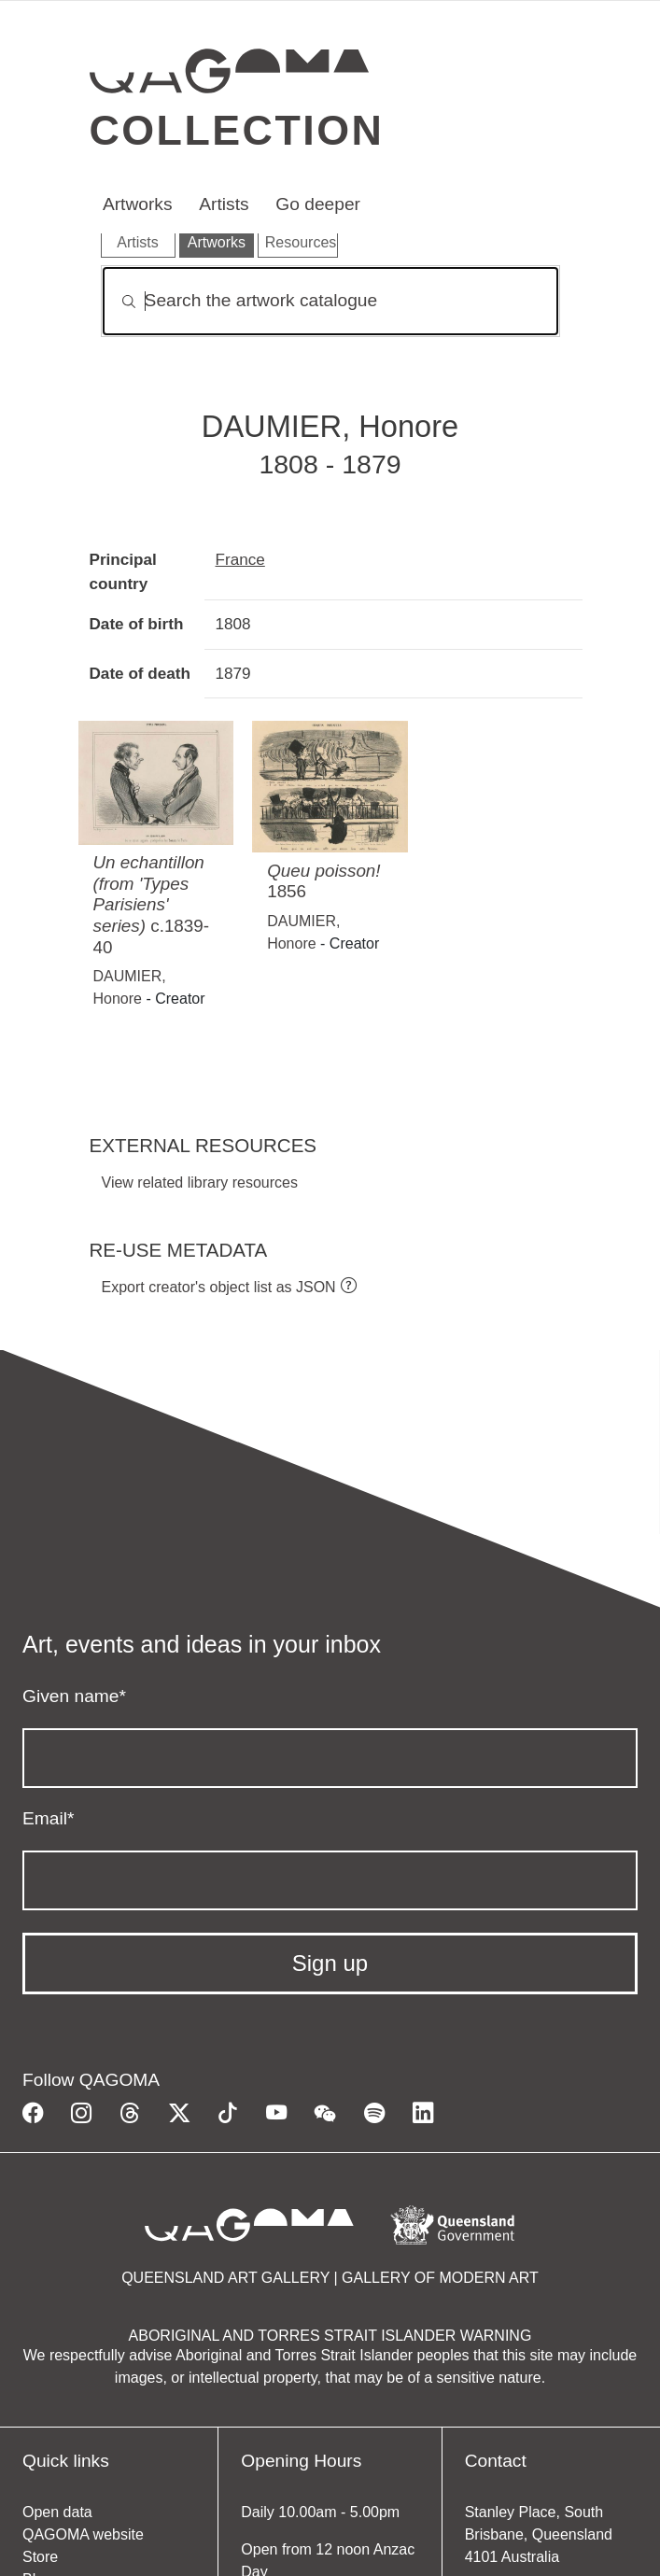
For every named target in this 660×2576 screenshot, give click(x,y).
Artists (223, 204)
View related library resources (200, 1182)
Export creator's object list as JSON (219, 1287)
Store (40, 2557)
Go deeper (317, 204)
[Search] (330, 301)
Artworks (138, 204)
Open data (57, 2512)
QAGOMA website (83, 2534)
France (240, 559)
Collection (237, 129)
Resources (300, 242)
